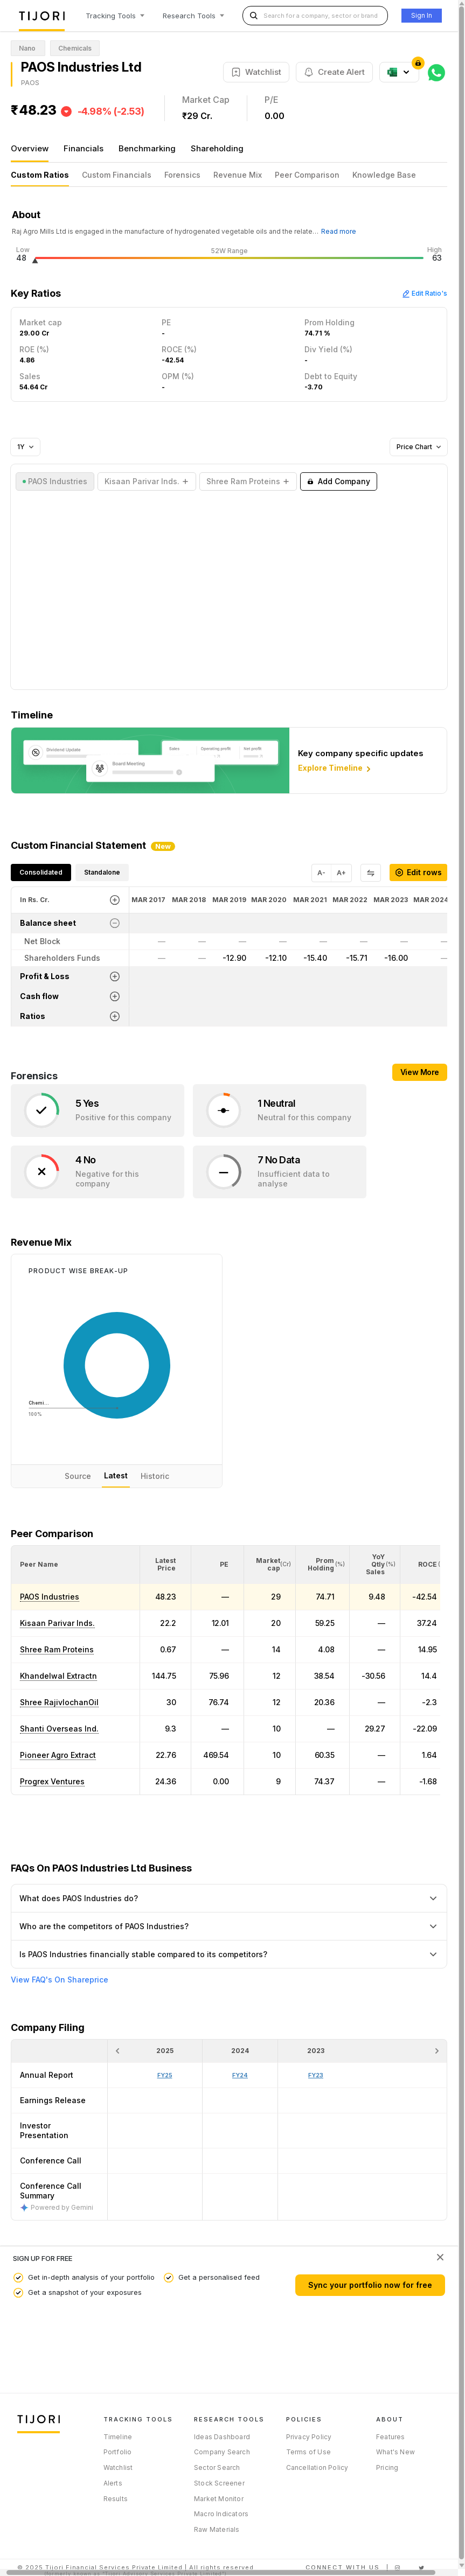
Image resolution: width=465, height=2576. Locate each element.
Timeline (118, 2437)
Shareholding (217, 148)
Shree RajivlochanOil (59, 1702)
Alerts (112, 2483)
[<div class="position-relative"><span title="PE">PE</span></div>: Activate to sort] (217, 1564)
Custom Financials (116, 174)
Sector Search (217, 2467)
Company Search (222, 2452)
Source (78, 1476)
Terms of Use (308, 2452)
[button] (39, 1564)
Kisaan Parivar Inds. (57, 1623)
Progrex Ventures (52, 1781)
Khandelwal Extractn (58, 1675)
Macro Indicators (221, 2514)
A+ (341, 873)
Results (115, 2499)
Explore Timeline (335, 768)
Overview (29, 148)
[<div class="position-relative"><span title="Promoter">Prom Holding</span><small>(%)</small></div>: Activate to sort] (323, 1564)
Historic (155, 1476)
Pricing (387, 2467)
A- (321, 873)
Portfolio (117, 2452)
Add (338, 481)
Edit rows (418, 872)
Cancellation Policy (317, 2467)
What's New (395, 2452)
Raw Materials (217, 2529)
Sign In (421, 15)
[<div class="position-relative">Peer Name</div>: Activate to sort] (75, 1564)
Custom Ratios (40, 174)
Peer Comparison (307, 174)
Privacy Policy (309, 2437)
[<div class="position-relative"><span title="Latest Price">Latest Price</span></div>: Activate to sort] (165, 1564)
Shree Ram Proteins (57, 1649)
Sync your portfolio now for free (370, 2284)
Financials (83, 148)
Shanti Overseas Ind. (59, 1728)
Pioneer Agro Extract (58, 1755)
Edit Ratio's (424, 293)
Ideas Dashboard (222, 2437)
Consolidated (41, 872)
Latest (116, 1475)
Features (390, 2437)
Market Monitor (219, 2499)
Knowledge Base (384, 174)
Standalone (102, 872)
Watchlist (118, 2467)
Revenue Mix (237, 174)
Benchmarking (147, 148)
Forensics (182, 174)
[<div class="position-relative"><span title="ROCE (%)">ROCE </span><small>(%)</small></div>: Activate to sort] (426, 1564)
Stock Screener (219, 2483)
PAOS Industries (49, 1596)
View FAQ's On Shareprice (59, 1980)
